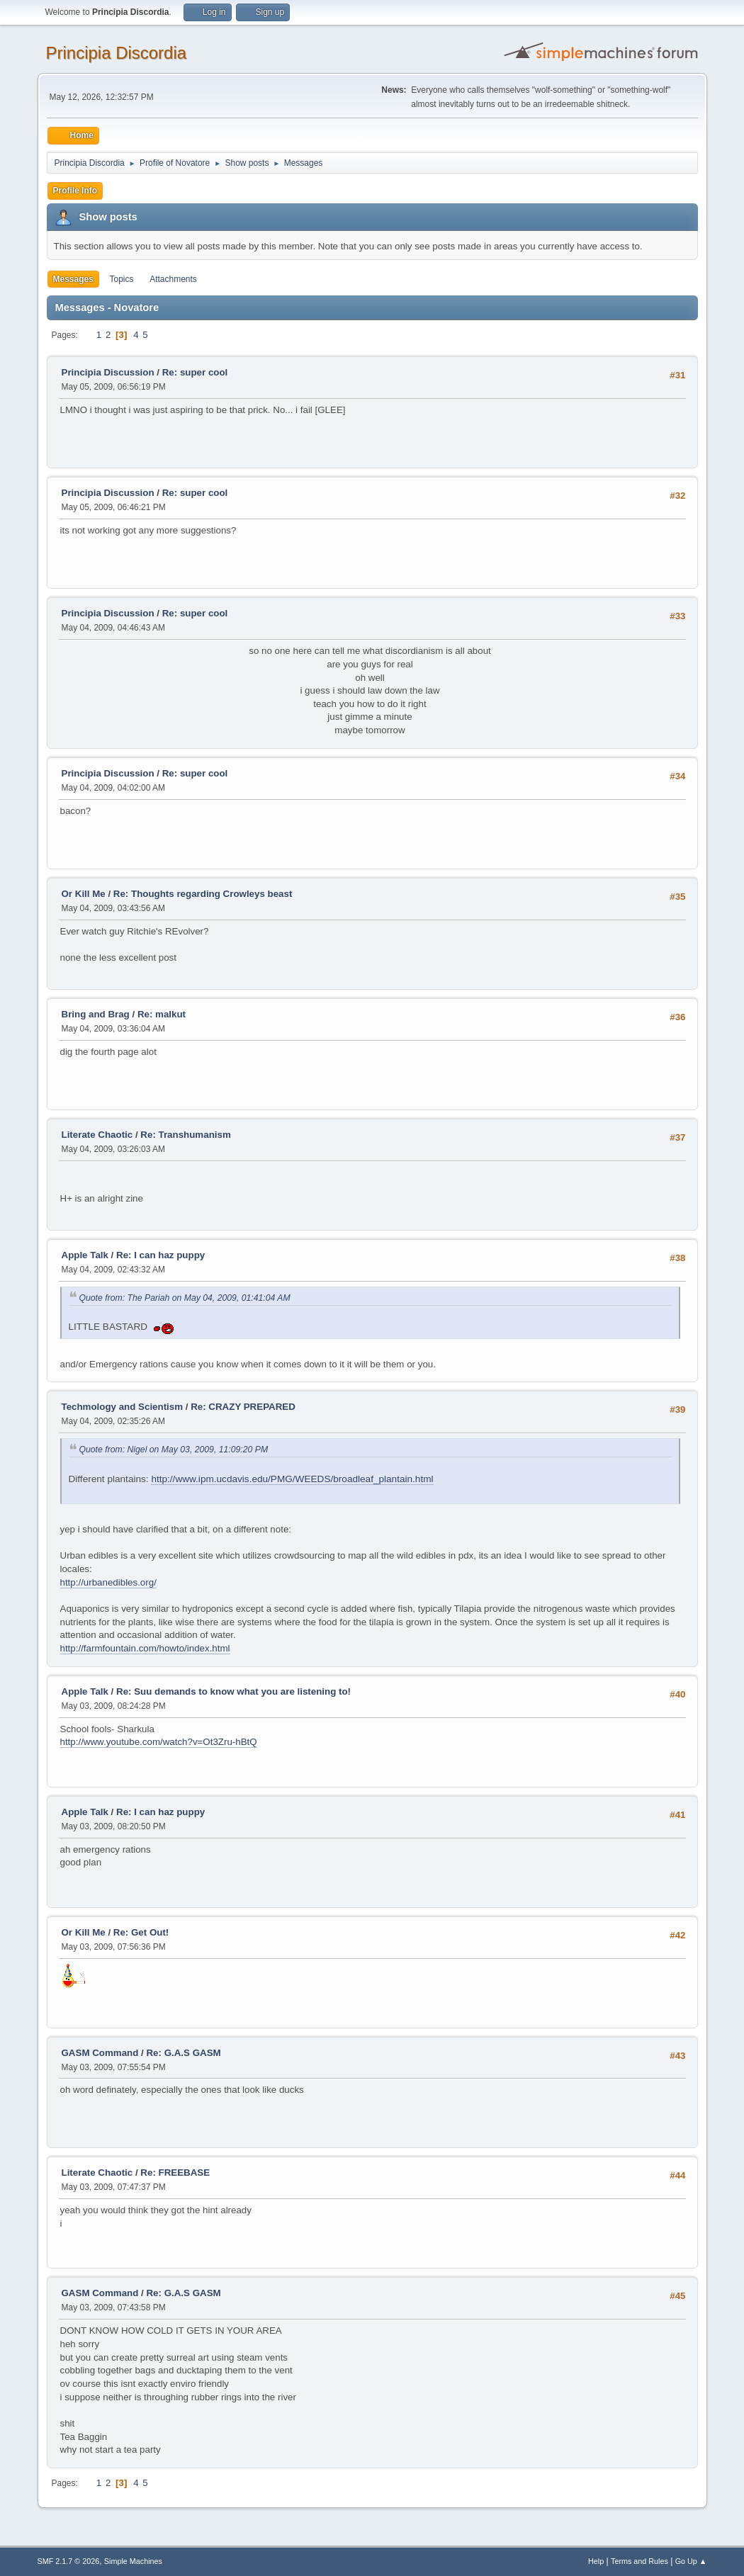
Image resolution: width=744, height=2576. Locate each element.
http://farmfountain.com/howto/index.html (145, 1648)
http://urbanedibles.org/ (108, 1582)
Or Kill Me (84, 893)
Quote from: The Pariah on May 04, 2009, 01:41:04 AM (185, 1298)
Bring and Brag (96, 1014)
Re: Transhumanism (185, 1134)
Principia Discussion (108, 372)
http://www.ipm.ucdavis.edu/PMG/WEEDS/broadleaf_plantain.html (292, 1479)
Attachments (173, 279)
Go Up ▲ (691, 2561)
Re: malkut (161, 1014)
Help (596, 2561)
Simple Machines (133, 2561)
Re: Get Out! (141, 1932)
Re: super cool (195, 372)
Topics (122, 279)
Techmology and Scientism (123, 1406)
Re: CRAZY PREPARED (243, 1406)
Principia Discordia (116, 52)
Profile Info (75, 191)
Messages (73, 279)
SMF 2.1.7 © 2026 (69, 2561)
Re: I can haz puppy (160, 1255)
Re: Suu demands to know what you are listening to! (233, 1691)
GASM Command (100, 2052)
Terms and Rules (639, 2561)
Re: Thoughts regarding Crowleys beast (203, 893)
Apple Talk (85, 1255)
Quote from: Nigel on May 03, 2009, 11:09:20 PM (174, 1449)
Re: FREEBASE (175, 2172)
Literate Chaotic (97, 1134)
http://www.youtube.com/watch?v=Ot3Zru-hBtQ (158, 1741)
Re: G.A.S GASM (183, 2052)
